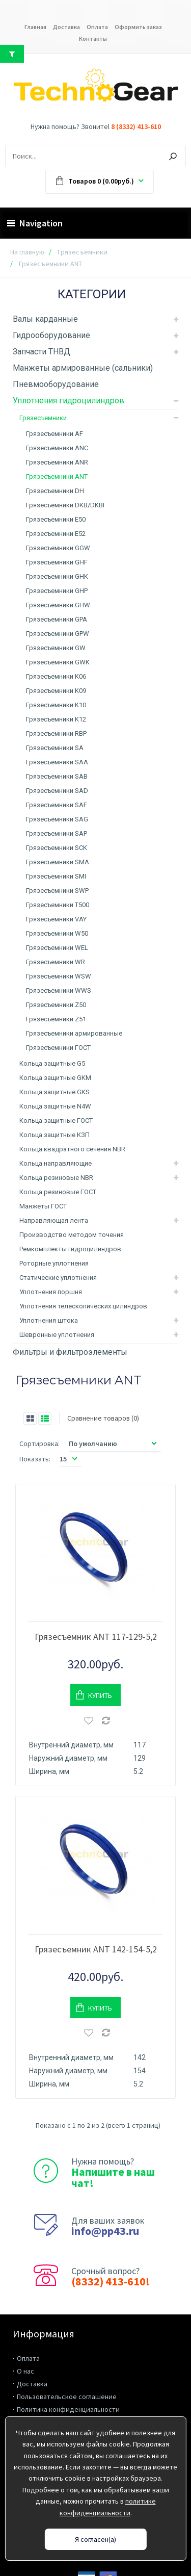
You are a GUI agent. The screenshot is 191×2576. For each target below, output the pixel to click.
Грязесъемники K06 (56, 676)
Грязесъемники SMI (56, 876)
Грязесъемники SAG (57, 819)
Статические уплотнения (58, 1277)
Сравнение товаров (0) (103, 1418)
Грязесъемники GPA (56, 619)
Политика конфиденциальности (68, 2380)
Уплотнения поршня (50, 1292)
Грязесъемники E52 (56, 533)
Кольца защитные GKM (55, 1077)
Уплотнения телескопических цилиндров (83, 1306)
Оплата (97, 27)
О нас (25, 2342)
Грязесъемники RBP (56, 733)
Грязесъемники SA (55, 748)
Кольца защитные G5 (52, 1063)
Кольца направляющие (55, 1163)
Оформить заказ (138, 27)
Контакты (93, 38)
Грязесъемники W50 (57, 933)
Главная (35, 27)
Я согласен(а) (95, 2539)
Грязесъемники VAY (56, 919)
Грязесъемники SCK (56, 848)
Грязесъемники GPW (57, 633)
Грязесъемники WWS (58, 990)
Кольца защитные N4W (55, 1106)
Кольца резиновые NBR (56, 1177)
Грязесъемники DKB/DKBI (65, 505)
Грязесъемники (82, 251)
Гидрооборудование (51, 335)
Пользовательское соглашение (67, 2368)
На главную (27, 251)
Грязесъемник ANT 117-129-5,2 (96, 1622)
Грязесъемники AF (54, 433)
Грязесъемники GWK (58, 662)
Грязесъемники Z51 (56, 1019)
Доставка (66, 27)
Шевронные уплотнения (56, 1334)
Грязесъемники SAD (57, 790)
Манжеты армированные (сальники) (83, 368)
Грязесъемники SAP (56, 833)
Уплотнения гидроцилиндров (68, 400)
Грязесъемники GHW (58, 605)
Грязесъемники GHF (57, 562)
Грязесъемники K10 (56, 705)
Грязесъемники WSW (58, 976)
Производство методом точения (71, 1235)
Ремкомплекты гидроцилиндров (70, 1249)
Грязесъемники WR (55, 962)
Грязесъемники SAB (57, 776)
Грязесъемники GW (56, 648)
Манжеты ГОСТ (43, 1206)
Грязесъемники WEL (57, 947)
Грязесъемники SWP (57, 890)
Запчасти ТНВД (41, 351)
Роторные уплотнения (54, 1263)
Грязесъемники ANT (57, 476)
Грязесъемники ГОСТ (58, 1047)
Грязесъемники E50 (56, 519)
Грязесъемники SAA (57, 762)
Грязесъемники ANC (57, 448)
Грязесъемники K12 (56, 719)
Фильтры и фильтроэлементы (70, 1352)
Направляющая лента (53, 1220)
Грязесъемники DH (55, 491)
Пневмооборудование (56, 384)
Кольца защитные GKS (54, 1092)
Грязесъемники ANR (57, 462)
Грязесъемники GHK (57, 576)
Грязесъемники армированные (74, 1033)
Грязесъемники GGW (58, 548)
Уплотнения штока (48, 1320)
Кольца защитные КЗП (54, 1135)
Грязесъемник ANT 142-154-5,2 (96, 1920)
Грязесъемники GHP (57, 591)
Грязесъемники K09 (56, 690)
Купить (100, 1681)
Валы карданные (45, 319)
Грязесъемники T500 (57, 905)
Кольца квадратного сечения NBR (72, 1149)
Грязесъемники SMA (57, 862)
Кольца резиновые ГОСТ (57, 1192)
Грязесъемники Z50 (56, 1005)
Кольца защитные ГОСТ (56, 1120)
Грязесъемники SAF (56, 805)
